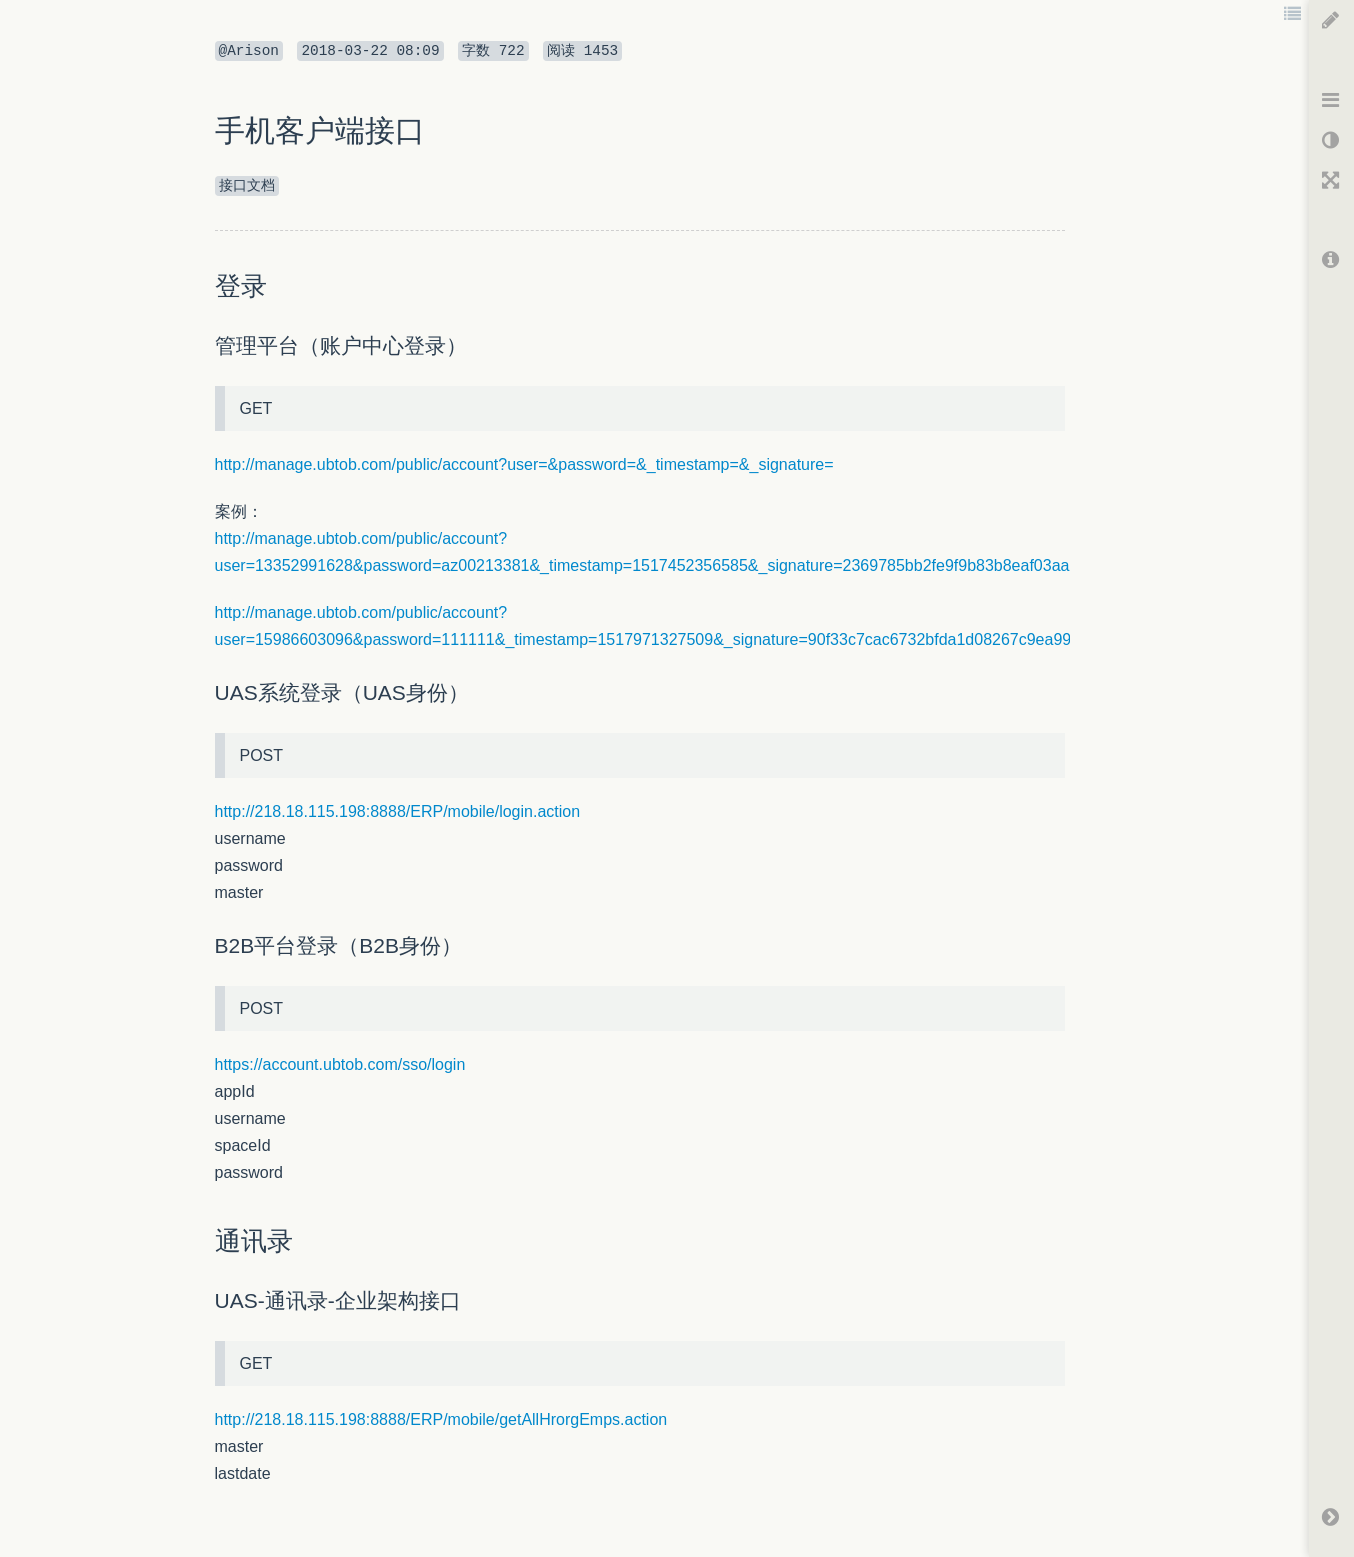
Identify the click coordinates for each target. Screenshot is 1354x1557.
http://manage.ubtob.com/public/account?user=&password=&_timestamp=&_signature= (524, 464)
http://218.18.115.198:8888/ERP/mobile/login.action (398, 811)
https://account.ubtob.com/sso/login (340, 1064)
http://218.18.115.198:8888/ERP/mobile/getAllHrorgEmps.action (441, 1419)
